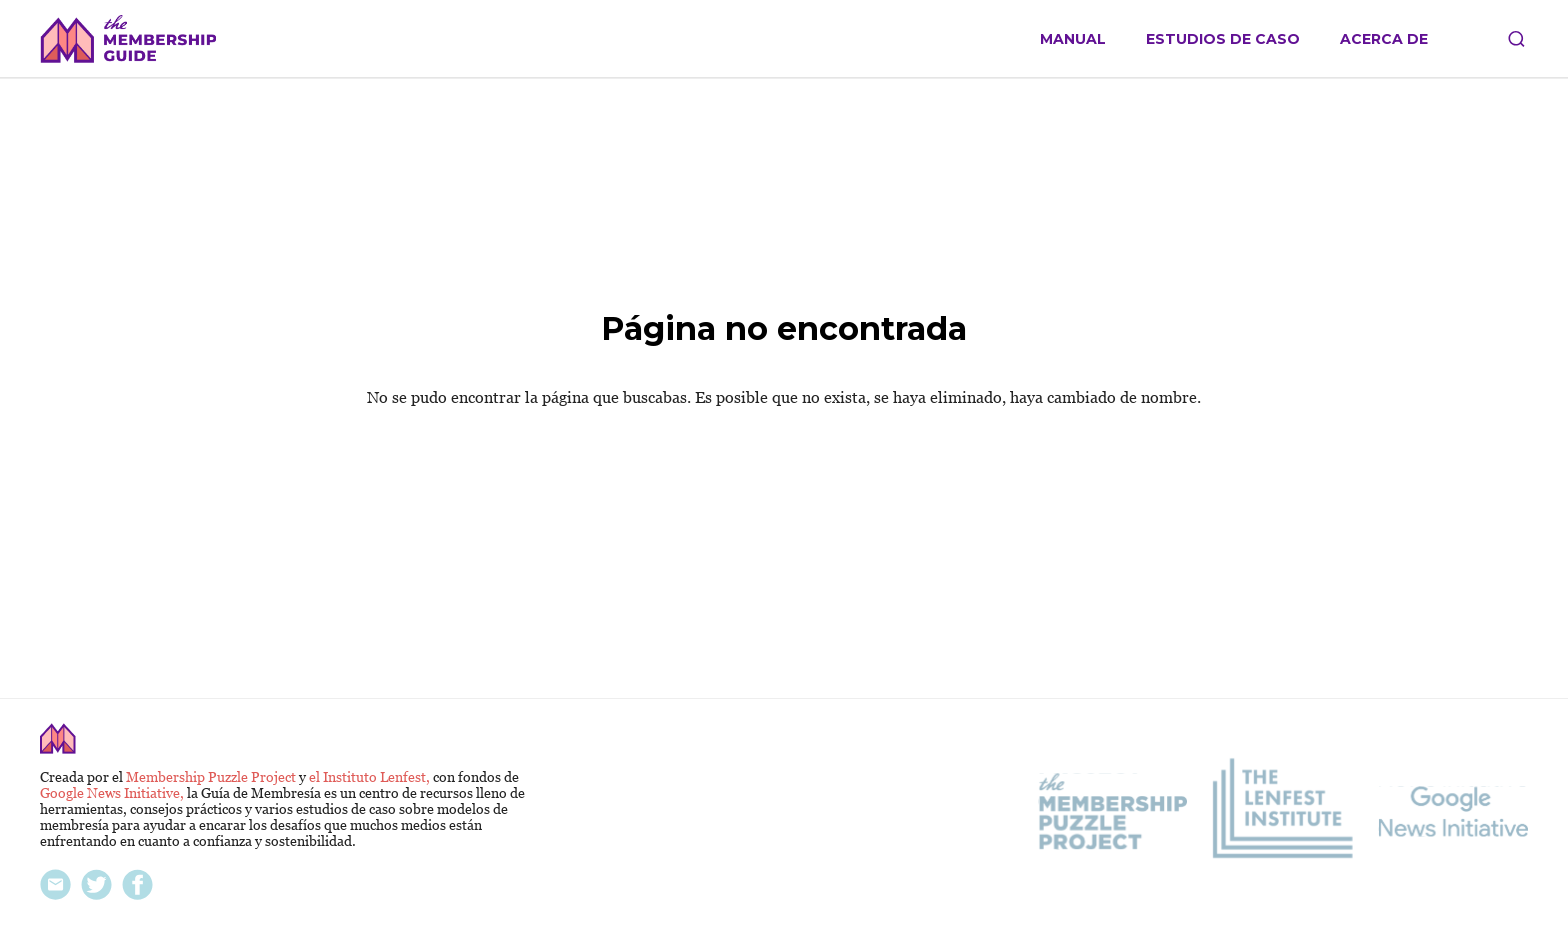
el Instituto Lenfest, (371, 777)
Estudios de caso (1223, 39)
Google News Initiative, (113, 793)
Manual (1073, 39)
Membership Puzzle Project (212, 777)
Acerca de (1384, 39)
